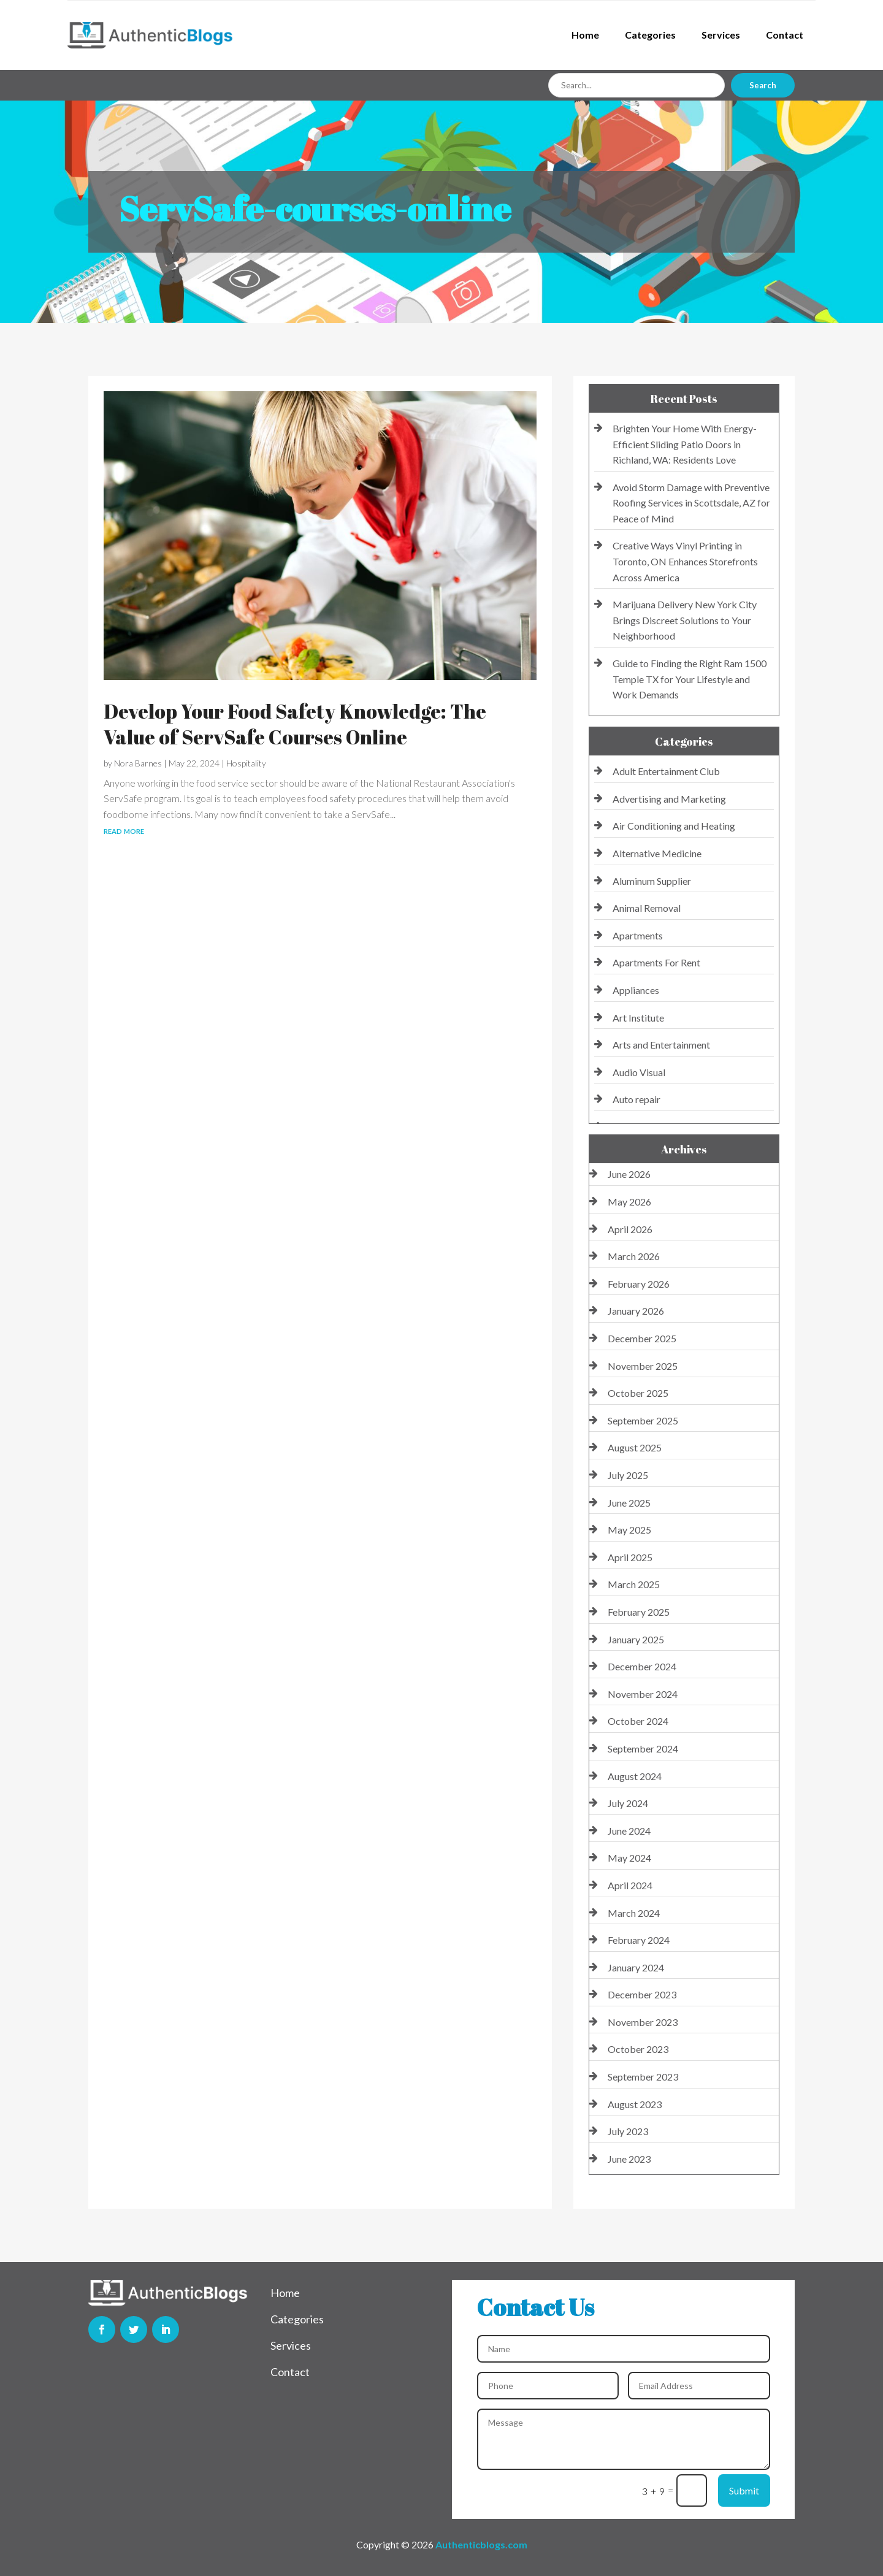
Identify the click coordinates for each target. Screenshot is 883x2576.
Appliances (636, 990)
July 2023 (628, 2131)
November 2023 (643, 2022)
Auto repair (636, 1099)
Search (762, 85)
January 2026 (636, 1311)
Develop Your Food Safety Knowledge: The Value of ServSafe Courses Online (295, 724)
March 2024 (634, 1913)
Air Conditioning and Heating (674, 825)
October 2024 (638, 1721)
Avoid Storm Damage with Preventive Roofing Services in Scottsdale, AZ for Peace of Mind (691, 502)
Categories (650, 34)
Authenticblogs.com (481, 2544)
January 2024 (636, 1967)
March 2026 (634, 1256)
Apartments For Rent (656, 962)
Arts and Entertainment (661, 1044)
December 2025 (642, 1338)
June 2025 (629, 1502)
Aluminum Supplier (652, 881)
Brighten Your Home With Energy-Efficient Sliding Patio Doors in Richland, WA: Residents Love (685, 443)
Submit (744, 2490)
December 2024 (642, 1666)
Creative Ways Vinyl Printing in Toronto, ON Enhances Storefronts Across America (685, 561)
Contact (784, 34)
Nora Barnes (138, 763)
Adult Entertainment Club (666, 771)
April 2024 (630, 1885)
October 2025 (638, 1393)
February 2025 (639, 1612)
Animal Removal (647, 908)
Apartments (638, 935)
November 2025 (643, 1366)
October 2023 (638, 2049)
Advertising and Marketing (669, 799)
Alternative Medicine (657, 853)
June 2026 (629, 1174)
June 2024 (629, 1830)
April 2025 (630, 1557)
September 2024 (643, 1748)
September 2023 (643, 2076)
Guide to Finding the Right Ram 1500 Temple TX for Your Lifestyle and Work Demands (689, 678)
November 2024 (643, 1694)
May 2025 (629, 1529)
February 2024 (639, 1940)
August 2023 (635, 2104)
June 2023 (629, 2159)
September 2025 (643, 1420)
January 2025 (636, 1639)
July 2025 (628, 1475)
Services (720, 34)
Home (585, 34)
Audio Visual (639, 1072)
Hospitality (246, 763)
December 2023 (642, 1994)
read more (124, 830)
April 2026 (630, 1229)
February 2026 (639, 1284)
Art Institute (638, 1017)
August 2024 (635, 1776)
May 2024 (629, 1857)
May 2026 (629, 1201)
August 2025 (635, 1447)
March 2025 (634, 1584)
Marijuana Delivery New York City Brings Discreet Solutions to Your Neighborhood (685, 619)
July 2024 (628, 1803)
